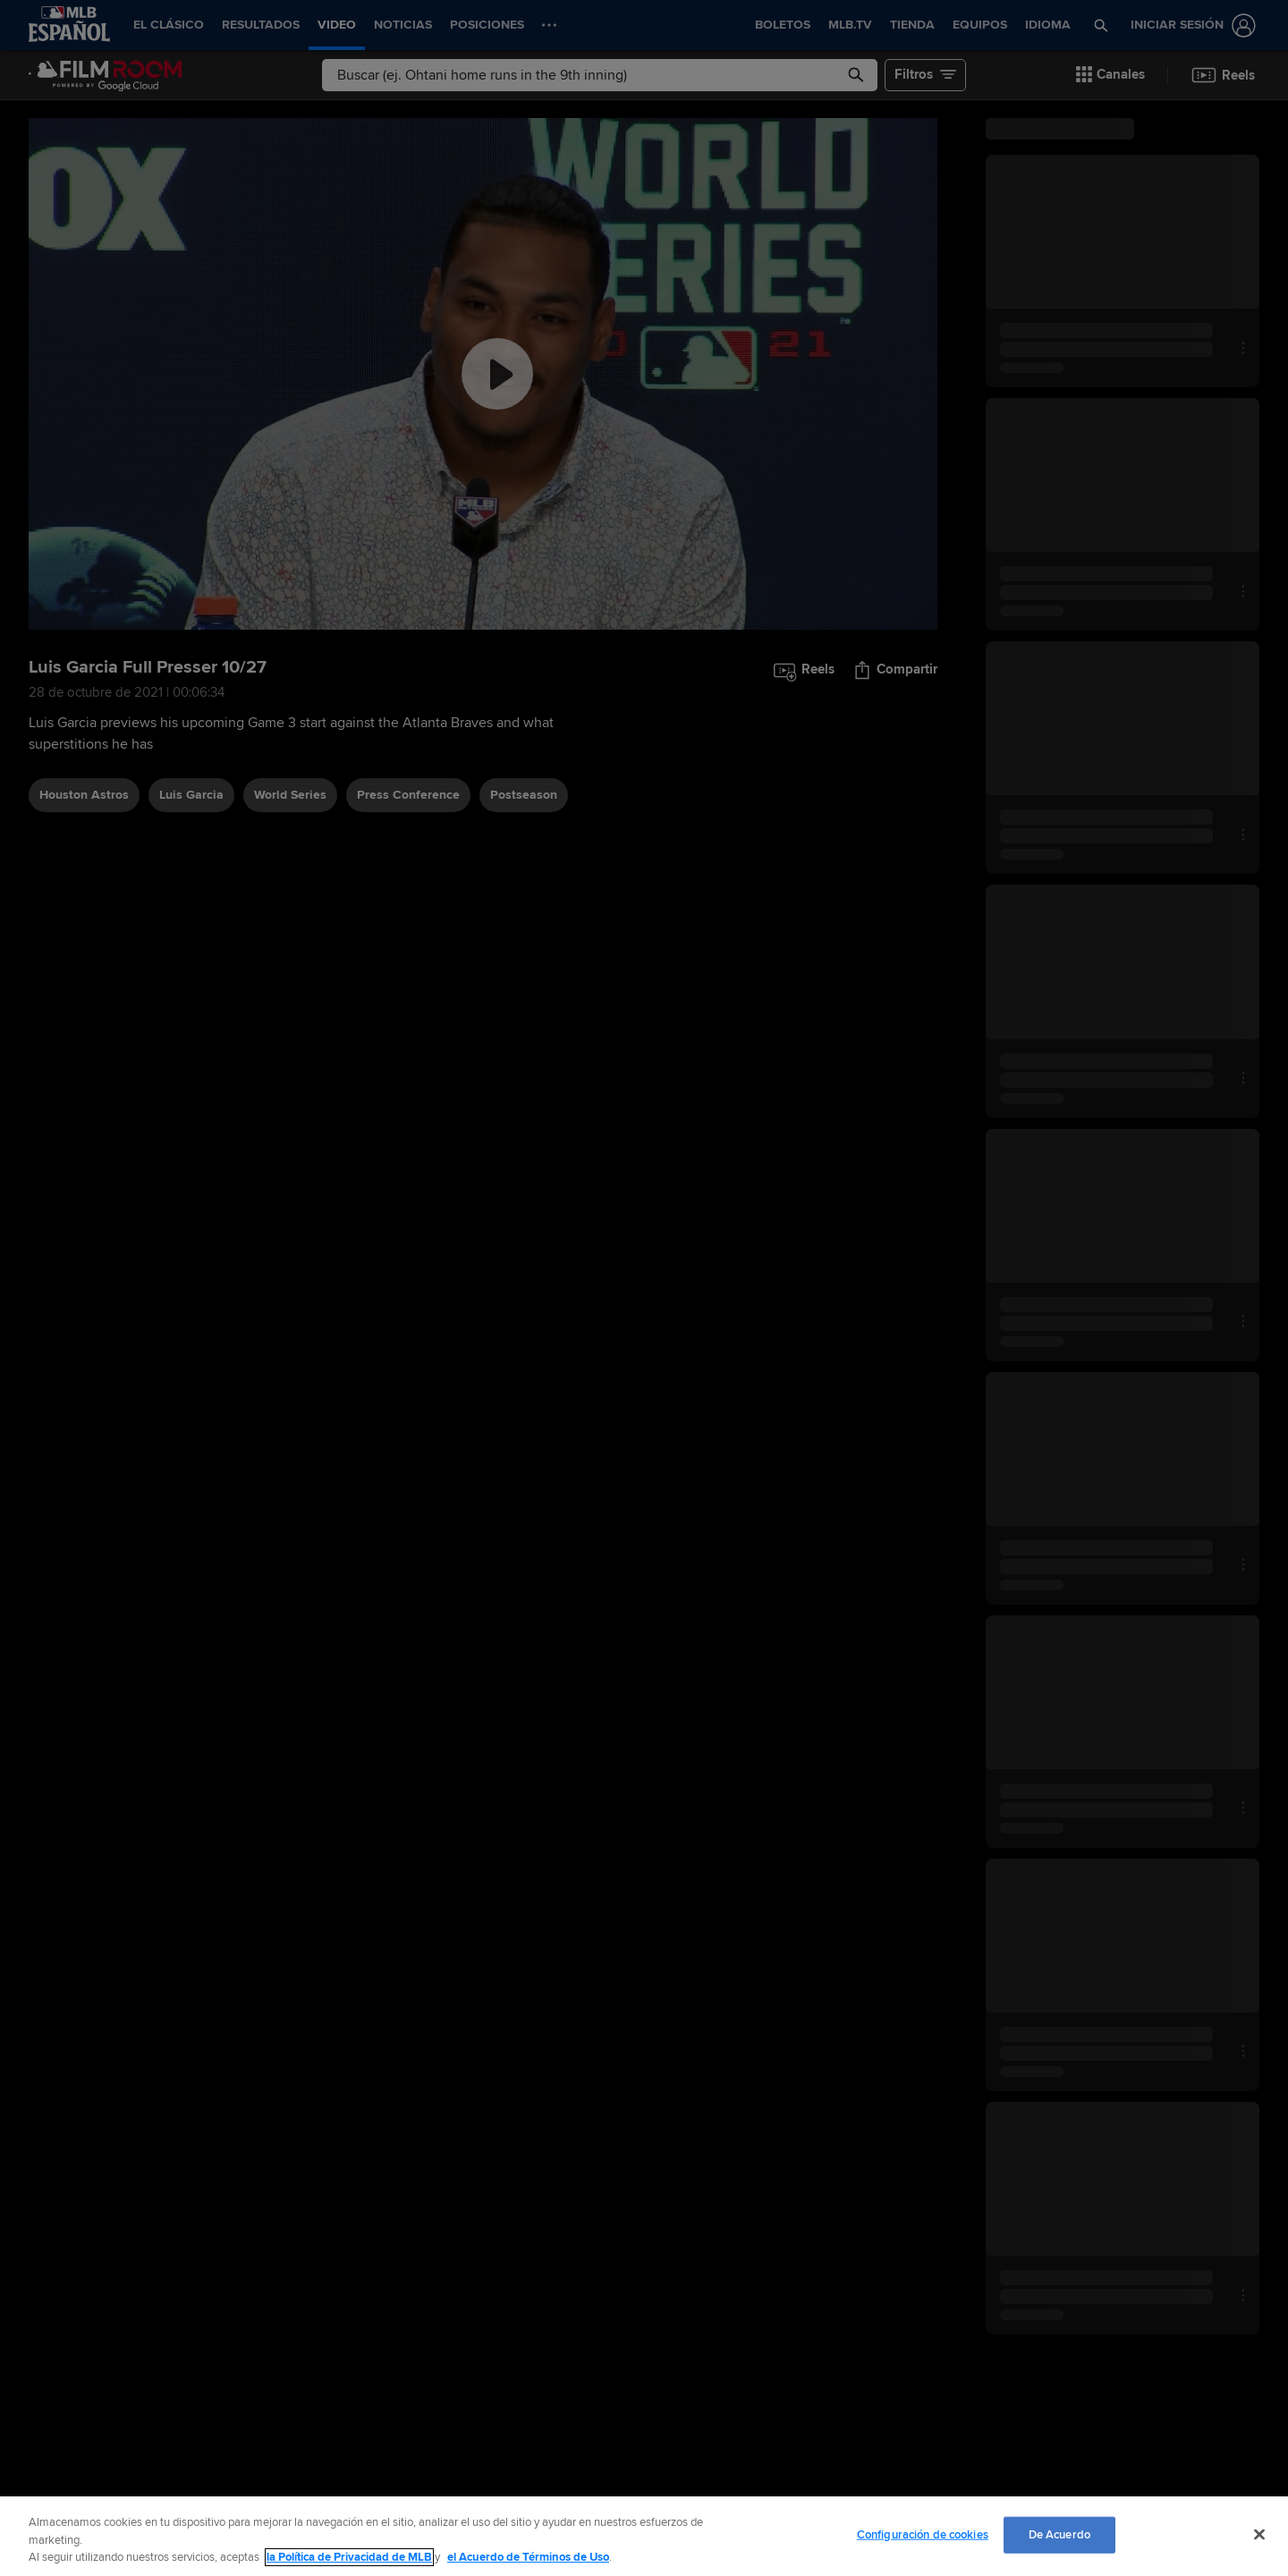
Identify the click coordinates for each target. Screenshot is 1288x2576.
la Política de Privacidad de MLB (349, 2557)
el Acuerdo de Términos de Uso (528, 2557)
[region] (644, 2536)
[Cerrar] (1259, 2534)
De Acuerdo (1059, 2534)
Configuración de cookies (922, 2534)
